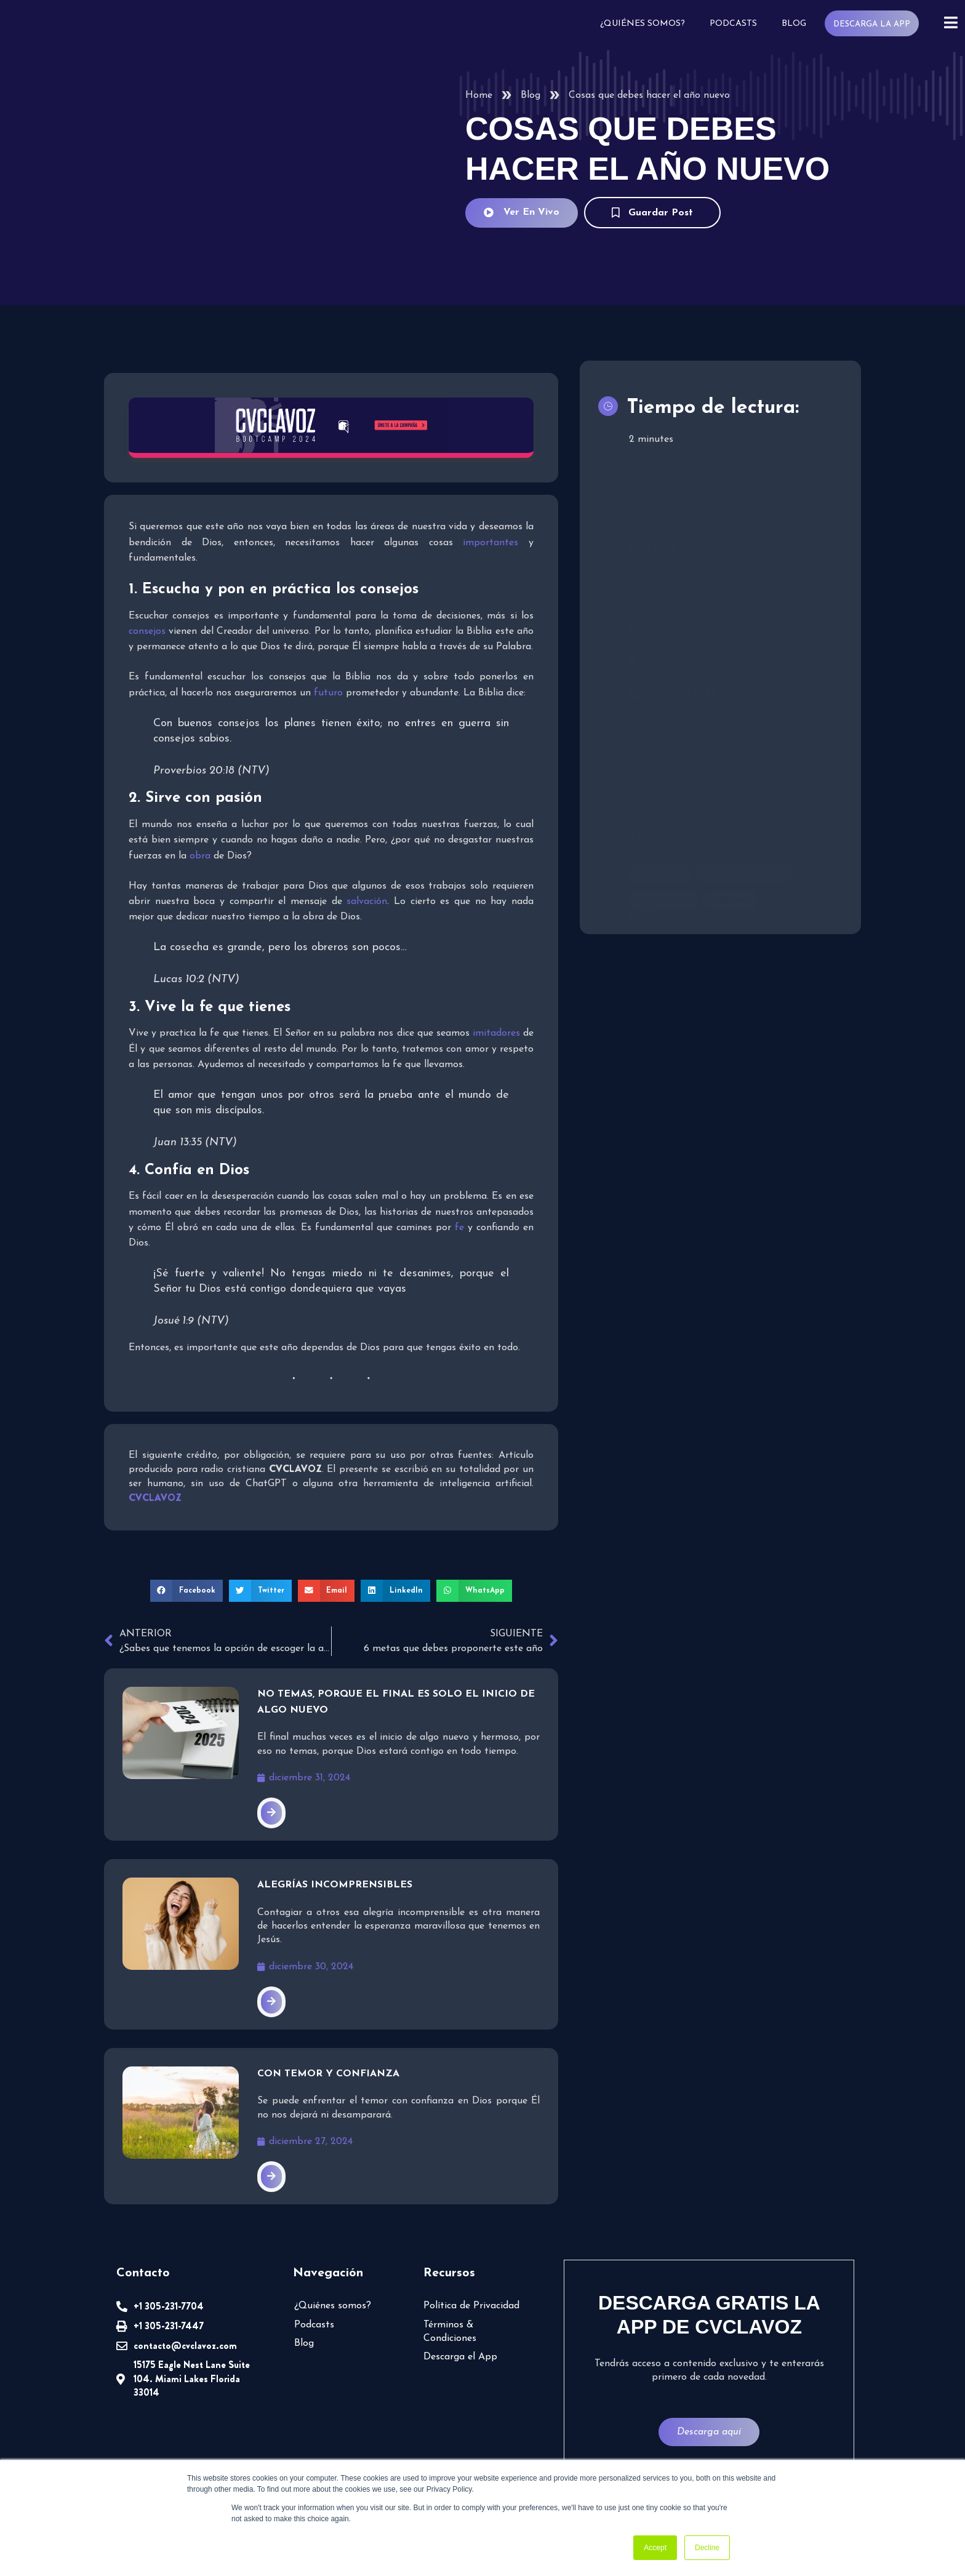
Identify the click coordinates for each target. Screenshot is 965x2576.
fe (459, 1228)
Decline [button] (707, 2547)
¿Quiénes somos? (647, 23)
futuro (326, 693)
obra (199, 856)
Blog (796, 23)
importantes (491, 543)
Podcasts (736, 23)
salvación (366, 901)
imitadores (496, 1033)
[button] (190, 1591)
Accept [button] (655, 2547)
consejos (147, 631)
